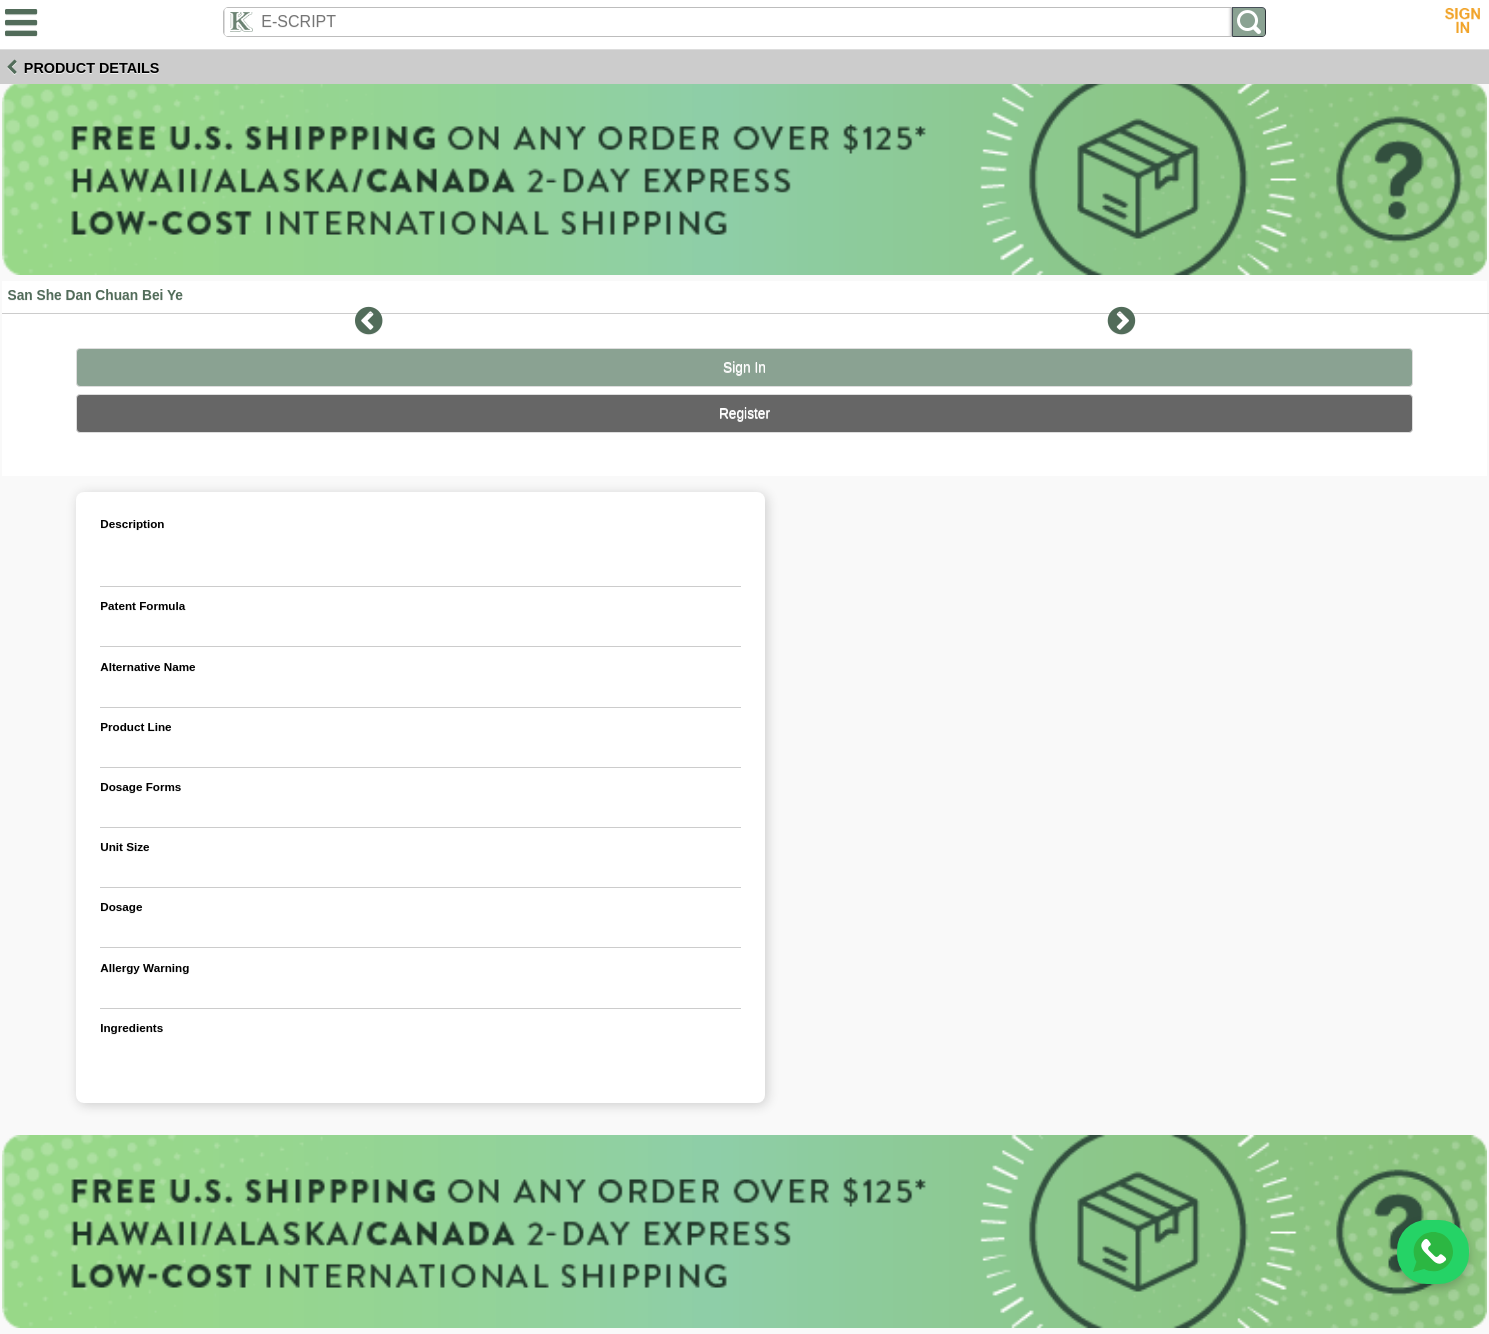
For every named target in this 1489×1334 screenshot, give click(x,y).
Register (744, 413)
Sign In (744, 367)
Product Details (92, 68)
